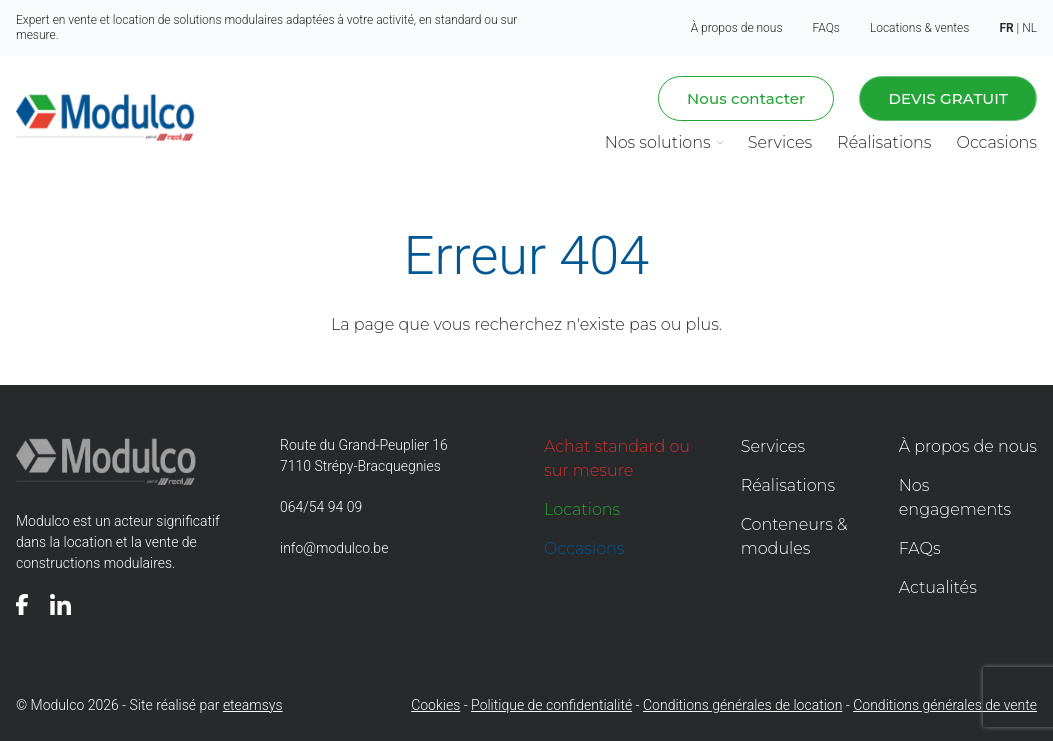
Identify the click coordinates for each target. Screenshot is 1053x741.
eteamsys (253, 705)
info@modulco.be (334, 548)
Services (780, 142)
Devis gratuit (948, 98)
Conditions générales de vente (945, 705)
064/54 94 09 (321, 507)
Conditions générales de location (742, 705)
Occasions (996, 142)
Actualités (938, 587)
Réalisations (884, 142)
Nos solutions (658, 142)
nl (1029, 28)
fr (1006, 28)
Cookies (435, 705)
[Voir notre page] (22, 604)
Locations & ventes (920, 28)
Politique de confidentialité (551, 705)
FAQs (826, 28)
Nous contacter (746, 98)
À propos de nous (737, 28)
